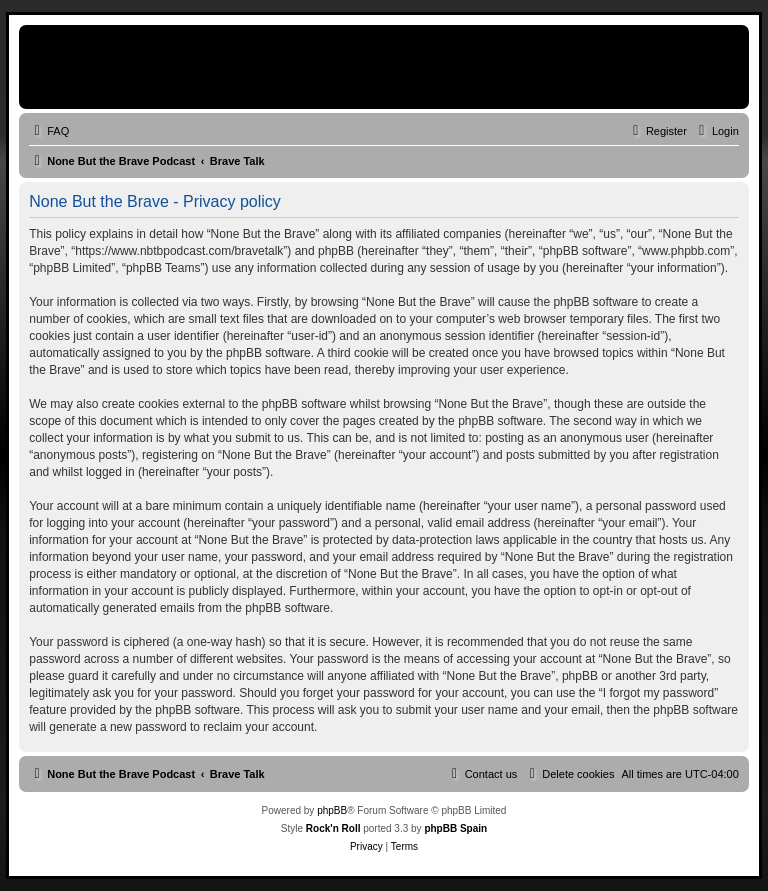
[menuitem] (49, 131)
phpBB (332, 810)
